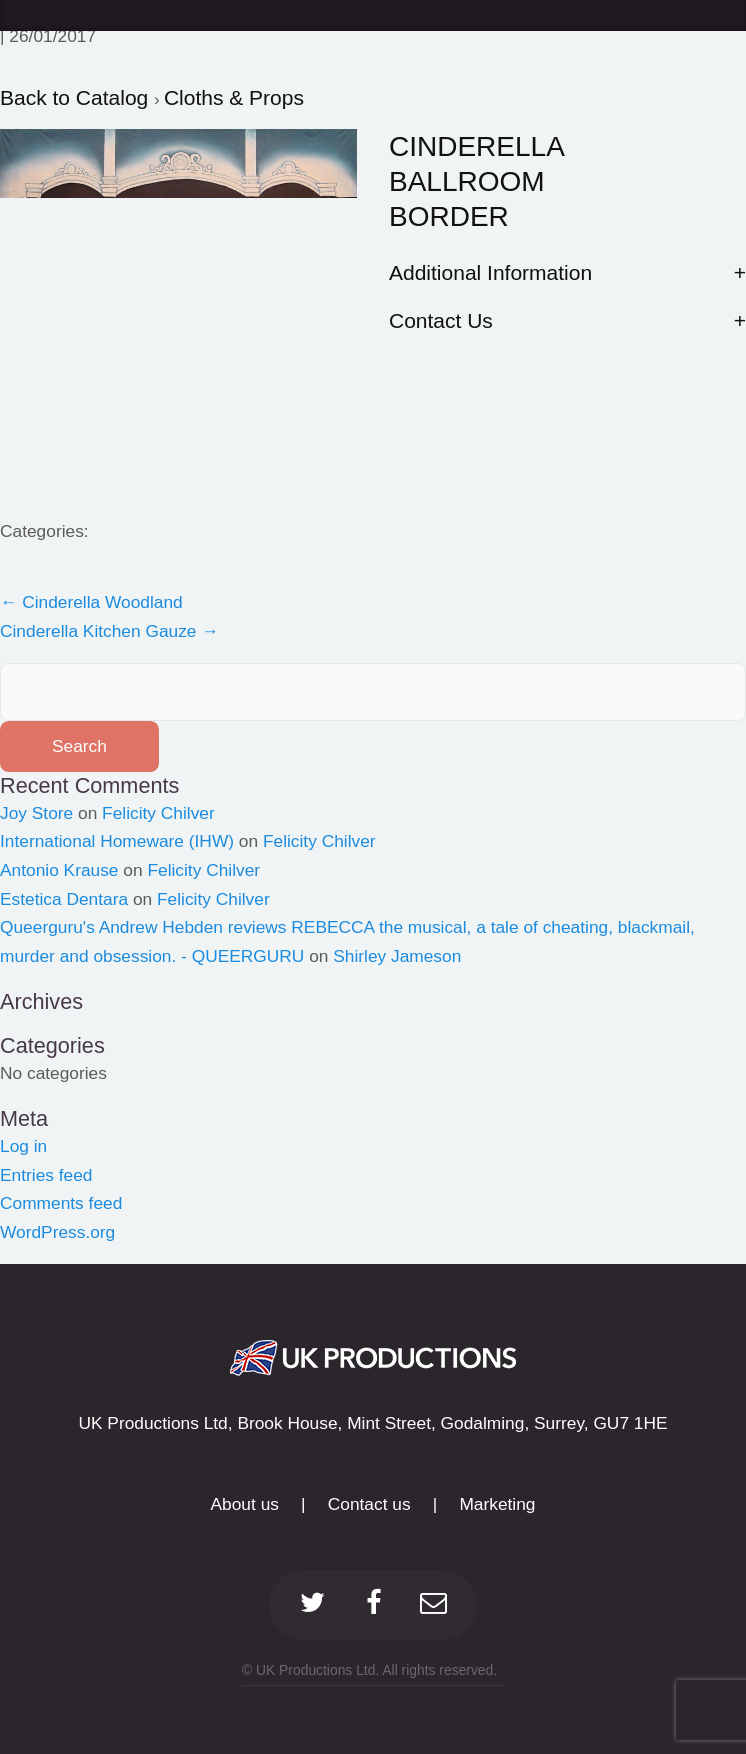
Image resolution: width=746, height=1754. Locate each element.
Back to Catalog (77, 97)
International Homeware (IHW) (117, 841)
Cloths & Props (234, 97)
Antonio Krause (59, 870)
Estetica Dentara (64, 899)
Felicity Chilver (158, 813)
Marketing (497, 1504)
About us (245, 1504)
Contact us (369, 1504)
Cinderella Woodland (91, 602)
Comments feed (61, 1203)
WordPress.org (57, 1232)
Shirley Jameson (397, 956)
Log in (23, 1146)
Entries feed (46, 1175)
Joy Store (36, 813)
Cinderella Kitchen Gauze (109, 631)
